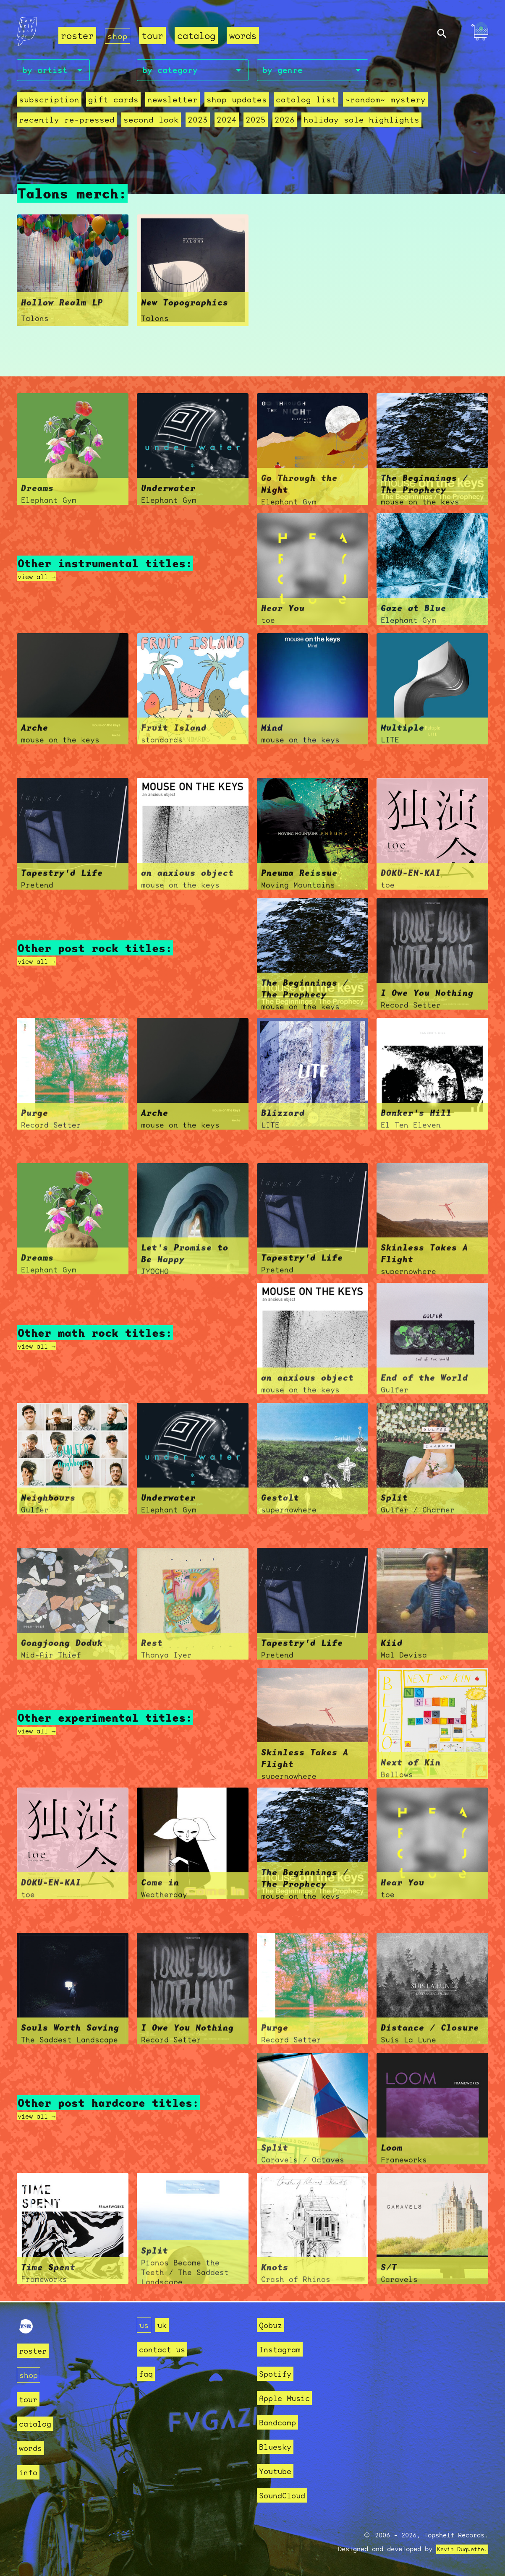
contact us (166, 2349)
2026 (266, 122)
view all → (41, 577)
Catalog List (285, 102)
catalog (198, 36)
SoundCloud (286, 2495)
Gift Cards (106, 102)
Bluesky (278, 2446)
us (144, 2325)
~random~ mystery (358, 102)
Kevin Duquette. (459, 2549)
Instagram (283, 2349)
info (30, 2472)
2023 (184, 122)
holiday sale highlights (337, 122)
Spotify (278, 2373)
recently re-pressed (63, 122)
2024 (211, 122)
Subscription (46, 102)
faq (147, 2373)
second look (140, 122)
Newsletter (161, 102)
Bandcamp (281, 2422)
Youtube (278, 2471)
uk (164, 2325)
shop (118, 36)
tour (154, 36)
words (244, 36)
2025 (239, 122)
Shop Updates (221, 102)
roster (77, 36)
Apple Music (289, 2398)
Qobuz (272, 2325)
